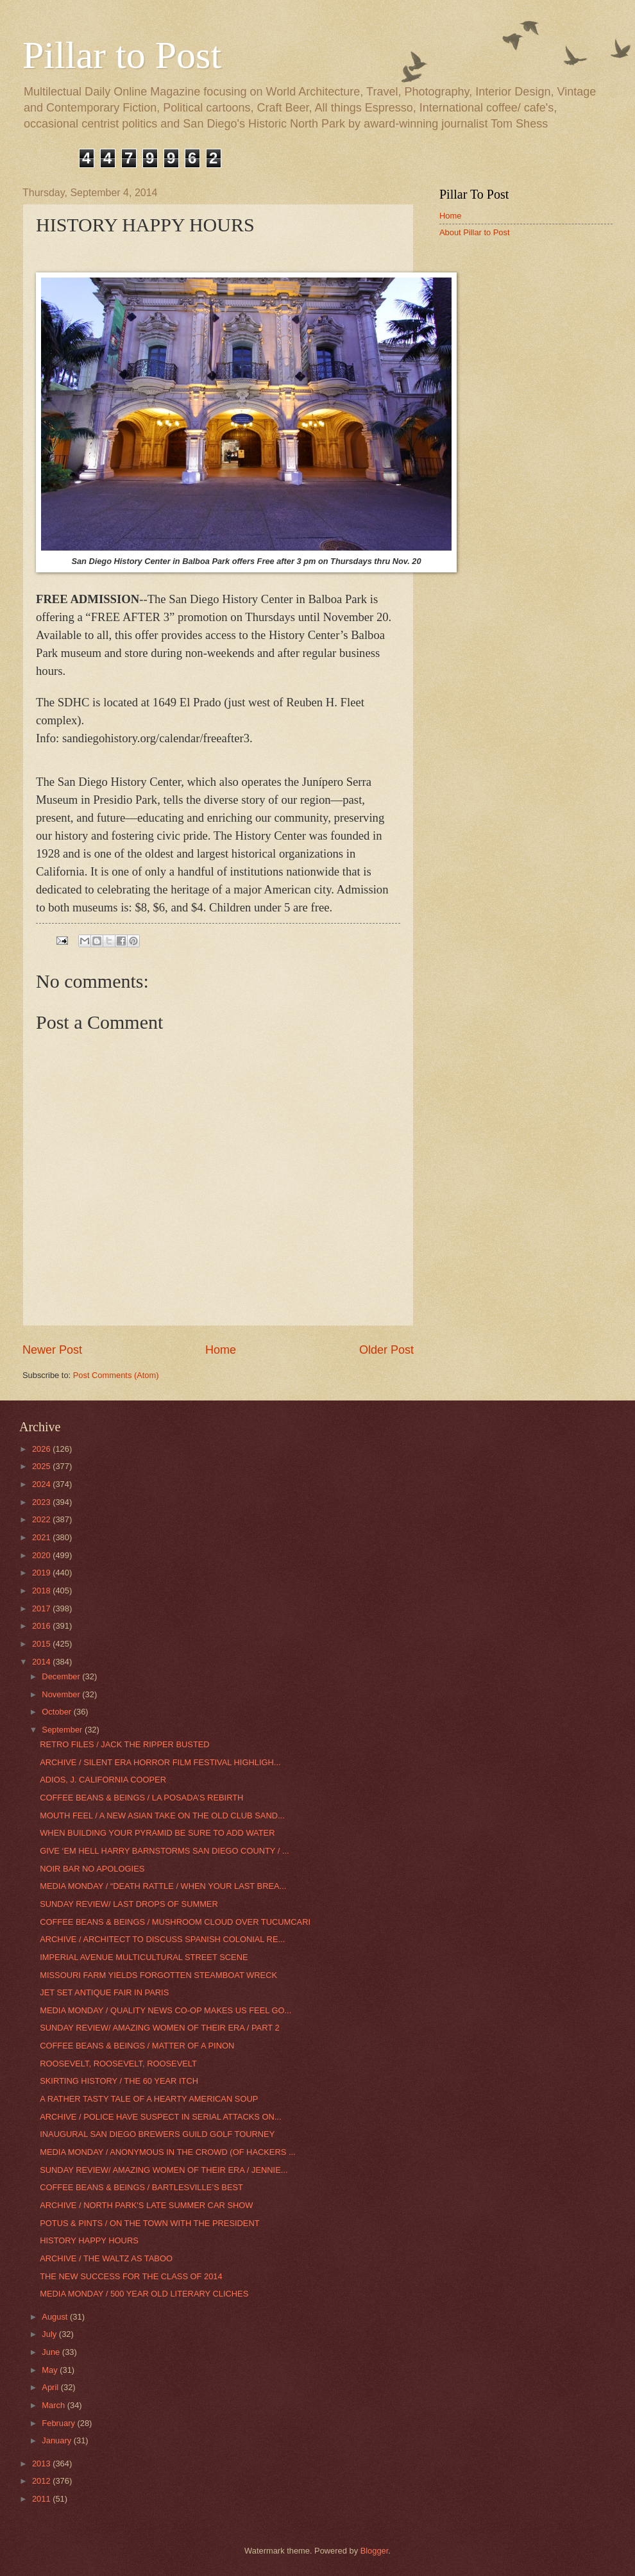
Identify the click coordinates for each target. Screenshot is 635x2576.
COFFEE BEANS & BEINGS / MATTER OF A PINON (137, 2045)
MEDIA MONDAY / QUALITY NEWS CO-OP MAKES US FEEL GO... (165, 2010)
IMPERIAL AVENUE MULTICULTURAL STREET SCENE (144, 1957)
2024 (42, 1484)
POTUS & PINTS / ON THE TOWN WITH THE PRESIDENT (149, 2223)
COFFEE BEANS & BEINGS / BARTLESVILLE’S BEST (141, 2187)
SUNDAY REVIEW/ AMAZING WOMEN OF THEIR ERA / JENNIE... (163, 2170)
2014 (42, 1661)
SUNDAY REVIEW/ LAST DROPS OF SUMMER (129, 1904)
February (59, 2423)
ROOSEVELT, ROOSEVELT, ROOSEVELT (118, 2063)
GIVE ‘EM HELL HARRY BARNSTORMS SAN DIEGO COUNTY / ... (164, 1851)
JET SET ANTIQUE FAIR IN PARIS (104, 1992)
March (54, 2405)
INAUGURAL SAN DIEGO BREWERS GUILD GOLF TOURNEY (157, 2134)
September (63, 1729)
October (57, 1711)
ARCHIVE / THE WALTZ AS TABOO (106, 2258)
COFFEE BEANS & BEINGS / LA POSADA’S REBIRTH (141, 1797)
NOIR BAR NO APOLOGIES (92, 1869)
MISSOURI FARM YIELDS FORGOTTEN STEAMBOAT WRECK (158, 1975)
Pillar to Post (121, 55)
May (51, 2370)
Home (220, 1349)
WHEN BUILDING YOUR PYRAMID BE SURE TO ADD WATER (157, 1833)
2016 (42, 1626)
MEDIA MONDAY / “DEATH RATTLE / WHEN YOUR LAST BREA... (163, 1886)
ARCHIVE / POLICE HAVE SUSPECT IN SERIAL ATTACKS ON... (160, 2117)
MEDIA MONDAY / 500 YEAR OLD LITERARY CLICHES (144, 2293)
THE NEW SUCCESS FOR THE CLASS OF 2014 (131, 2276)
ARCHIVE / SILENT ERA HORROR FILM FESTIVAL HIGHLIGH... (160, 1762)
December (62, 1676)
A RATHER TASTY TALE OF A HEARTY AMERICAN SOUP (149, 2099)
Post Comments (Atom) (116, 1375)
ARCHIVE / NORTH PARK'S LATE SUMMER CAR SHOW (146, 2205)
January (57, 2440)
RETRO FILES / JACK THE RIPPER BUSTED (124, 1744)
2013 (42, 2463)
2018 (42, 1590)
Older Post (386, 1349)
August (56, 2317)
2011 (42, 2499)
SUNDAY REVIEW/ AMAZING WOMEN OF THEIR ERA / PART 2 (159, 2027)
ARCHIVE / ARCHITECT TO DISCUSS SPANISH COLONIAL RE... (162, 1939)
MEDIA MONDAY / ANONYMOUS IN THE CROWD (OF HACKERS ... (167, 2152)
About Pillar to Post (474, 232)
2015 (42, 1644)
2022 (42, 1519)
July (50, 2334)
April (51, 2387)
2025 (42, 1466)
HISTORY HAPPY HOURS (89, 2240)
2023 (42, 1502)
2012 (42, 2481)
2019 (42, 1572)
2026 (42, 1449)
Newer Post (52, 1349)
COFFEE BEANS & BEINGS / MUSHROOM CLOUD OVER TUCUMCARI (175, 1922)
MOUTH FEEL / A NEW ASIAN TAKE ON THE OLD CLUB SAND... (162, 1815)
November (62, 1694)
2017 (42, 1608)
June (52, 2352)
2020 (42, 1555)
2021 (42, 1537)
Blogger (374, 2550)
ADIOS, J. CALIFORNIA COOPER (103, 1779)
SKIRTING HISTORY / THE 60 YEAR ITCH (119, 2081)
